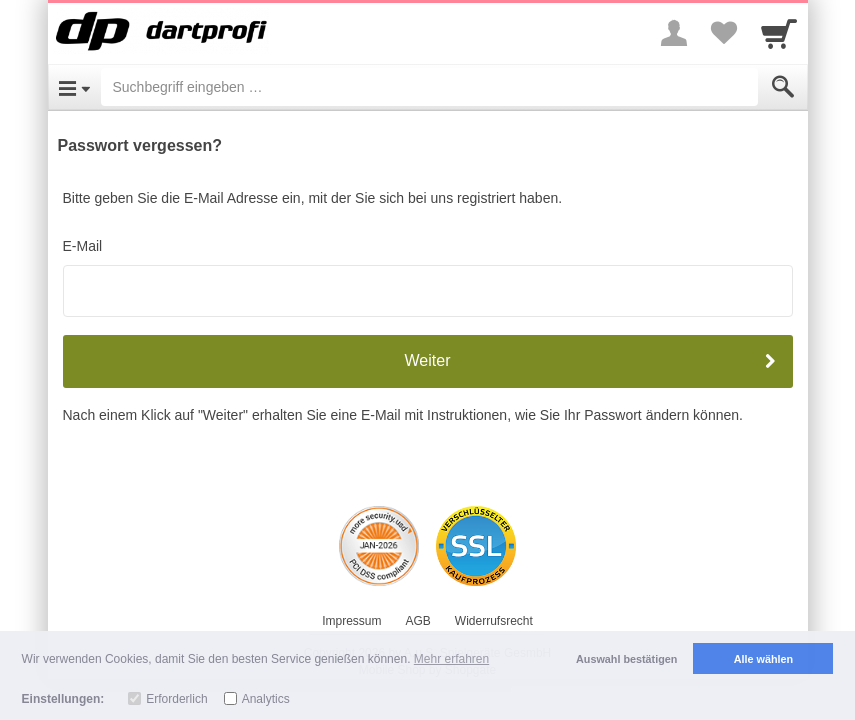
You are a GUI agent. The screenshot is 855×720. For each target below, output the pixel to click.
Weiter (428, 360)
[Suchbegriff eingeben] (429, 87)
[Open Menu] (74, 87)
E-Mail (83, 246)
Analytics (266, 699)
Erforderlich (176, 699)
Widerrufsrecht (494, 621)
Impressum (351, 621)
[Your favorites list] (724, 33)
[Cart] (779, 33)
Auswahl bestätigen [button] (626, 659)
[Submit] (783, 87)
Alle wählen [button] (763, 659)
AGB (417, 621)
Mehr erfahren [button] (451, 659)
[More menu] (674, 33)
